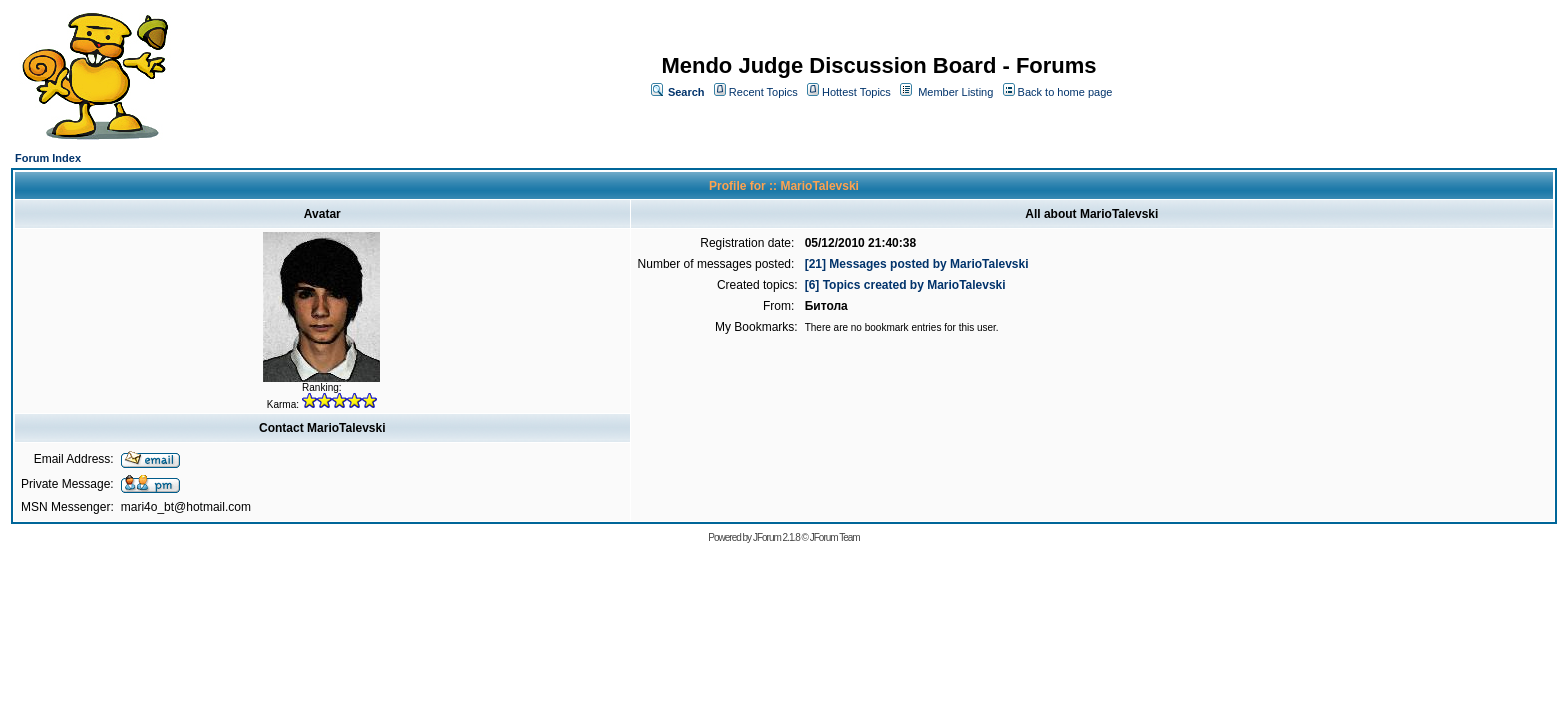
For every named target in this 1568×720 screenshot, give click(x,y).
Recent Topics (763, 92)
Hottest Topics (856, 92)
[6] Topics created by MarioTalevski (905, 285)
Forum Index (48, 158)
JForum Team (835, 537)
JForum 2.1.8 (776, 537)
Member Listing (955, 92)
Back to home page (1065, 92)
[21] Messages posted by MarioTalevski (917, 264)
